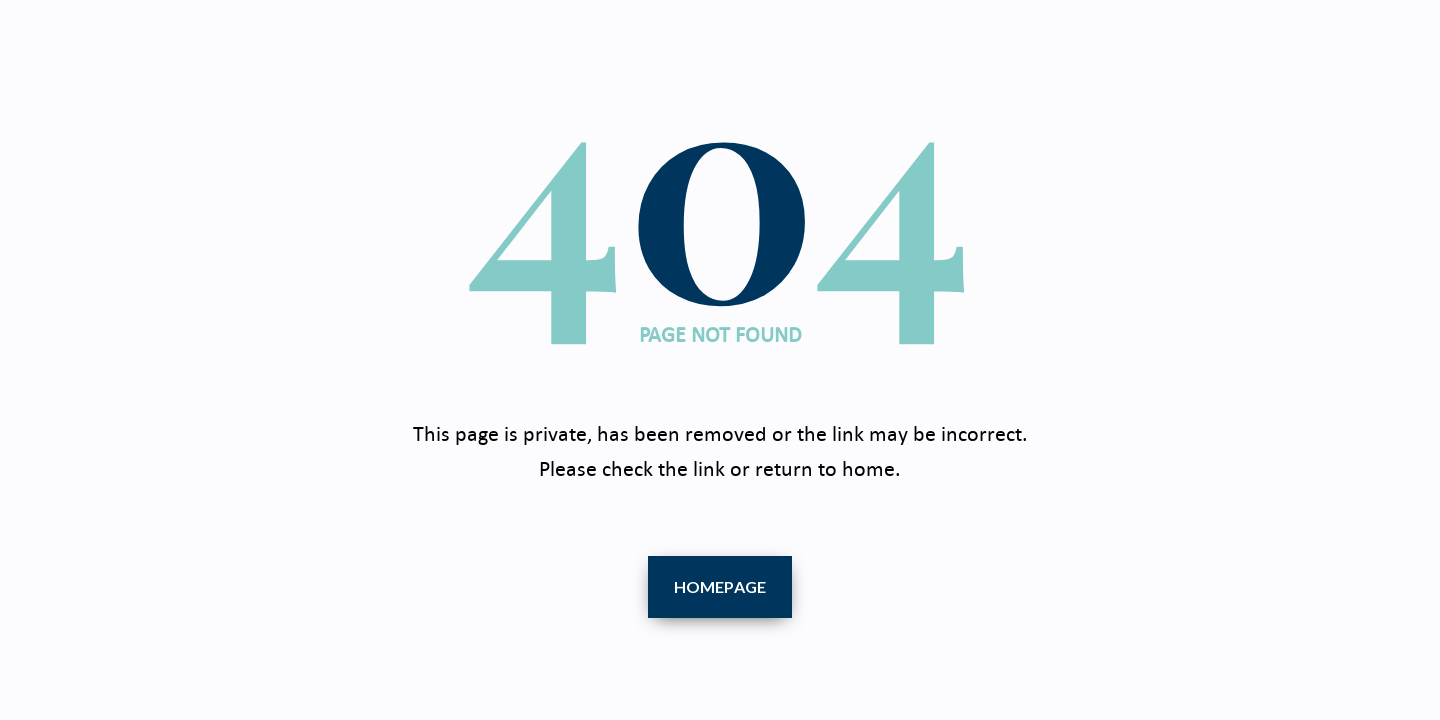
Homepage (720, 586)
